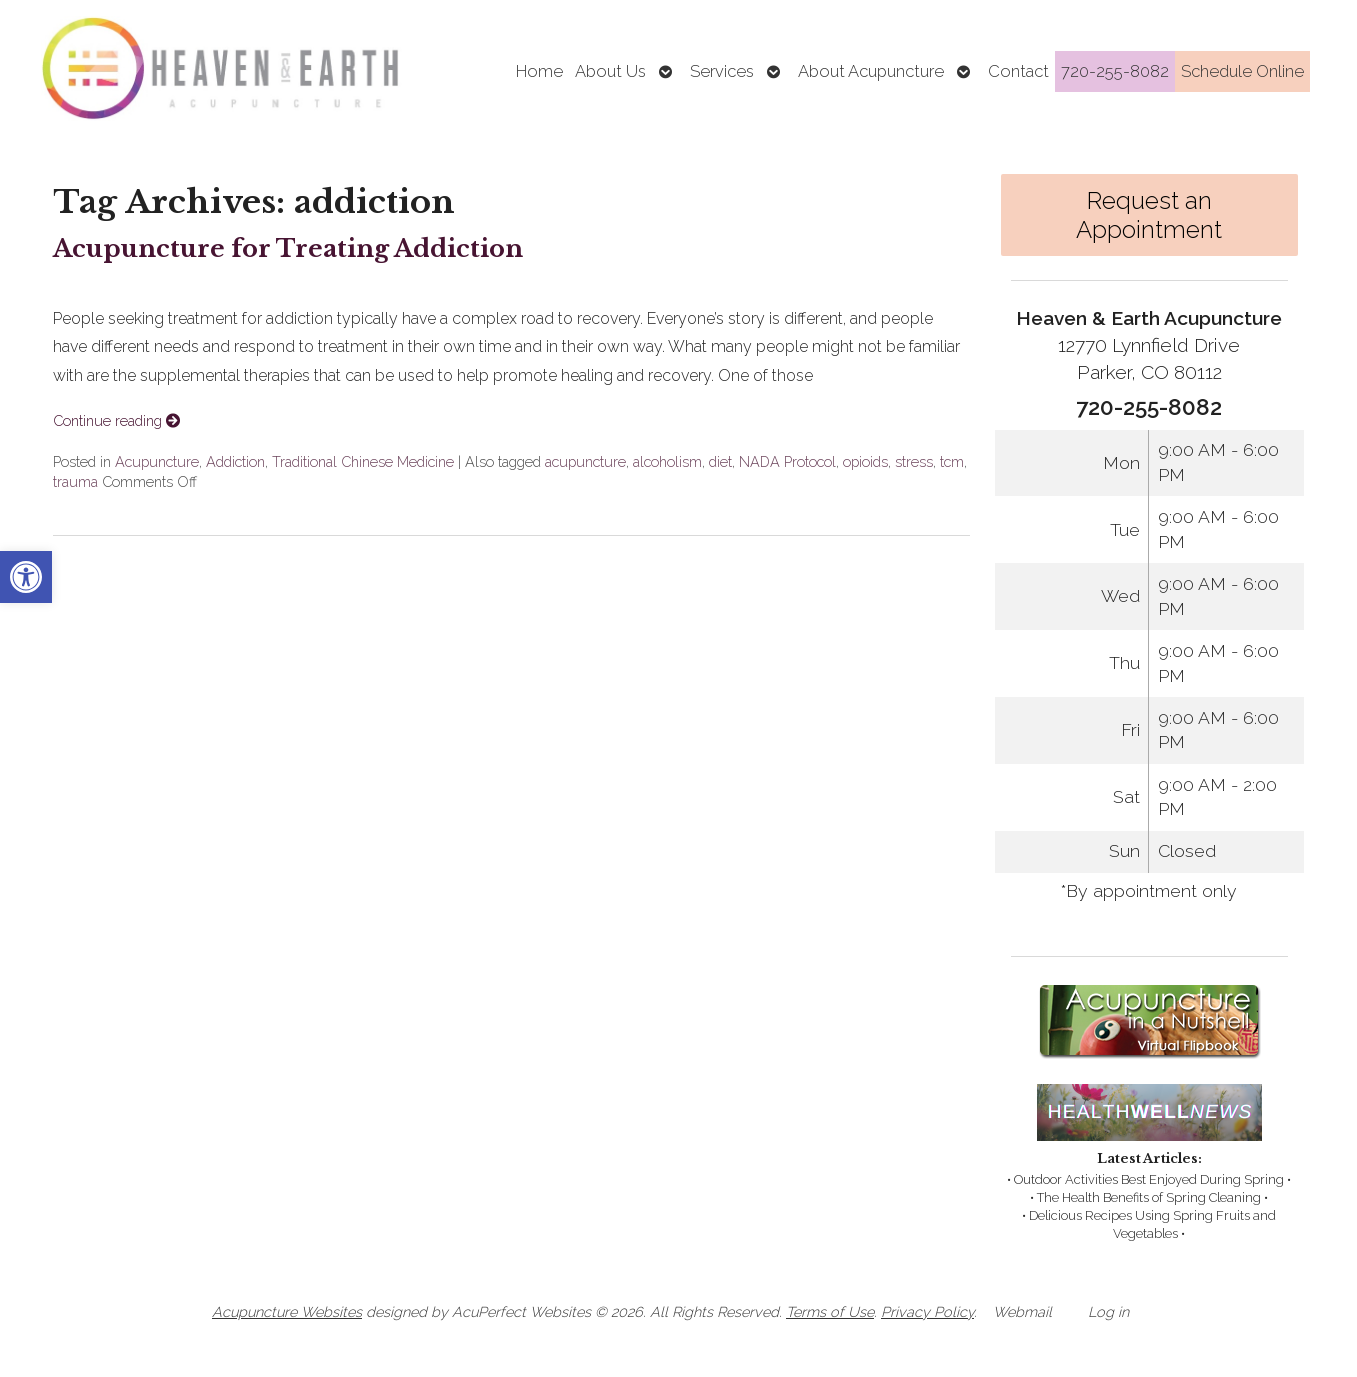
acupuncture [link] (585, 461)
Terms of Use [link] (830, 1311)
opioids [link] (865, 461)
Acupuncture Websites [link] (287, 1311)
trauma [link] (75, 481)
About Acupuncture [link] (871, 71)
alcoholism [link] (667, 461)
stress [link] (914, 461)
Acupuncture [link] (157, 461)
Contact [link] (1018, 71)
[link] (26, 577)
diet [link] (720, 461)
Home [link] (539, 71)
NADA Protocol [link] (787, 461)
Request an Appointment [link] (1149, 215)
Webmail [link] (1022, 1311)
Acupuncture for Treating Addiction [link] (288, 248)
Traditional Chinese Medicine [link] (363, 461)
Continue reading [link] (116, 420)
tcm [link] (952, 461)
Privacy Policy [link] (927, 1311)
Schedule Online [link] (1242, 71)
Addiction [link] (235, 461)
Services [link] (722, 71)
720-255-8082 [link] (1115, 71)
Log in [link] (1108, 1311)
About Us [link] (610, 71)
